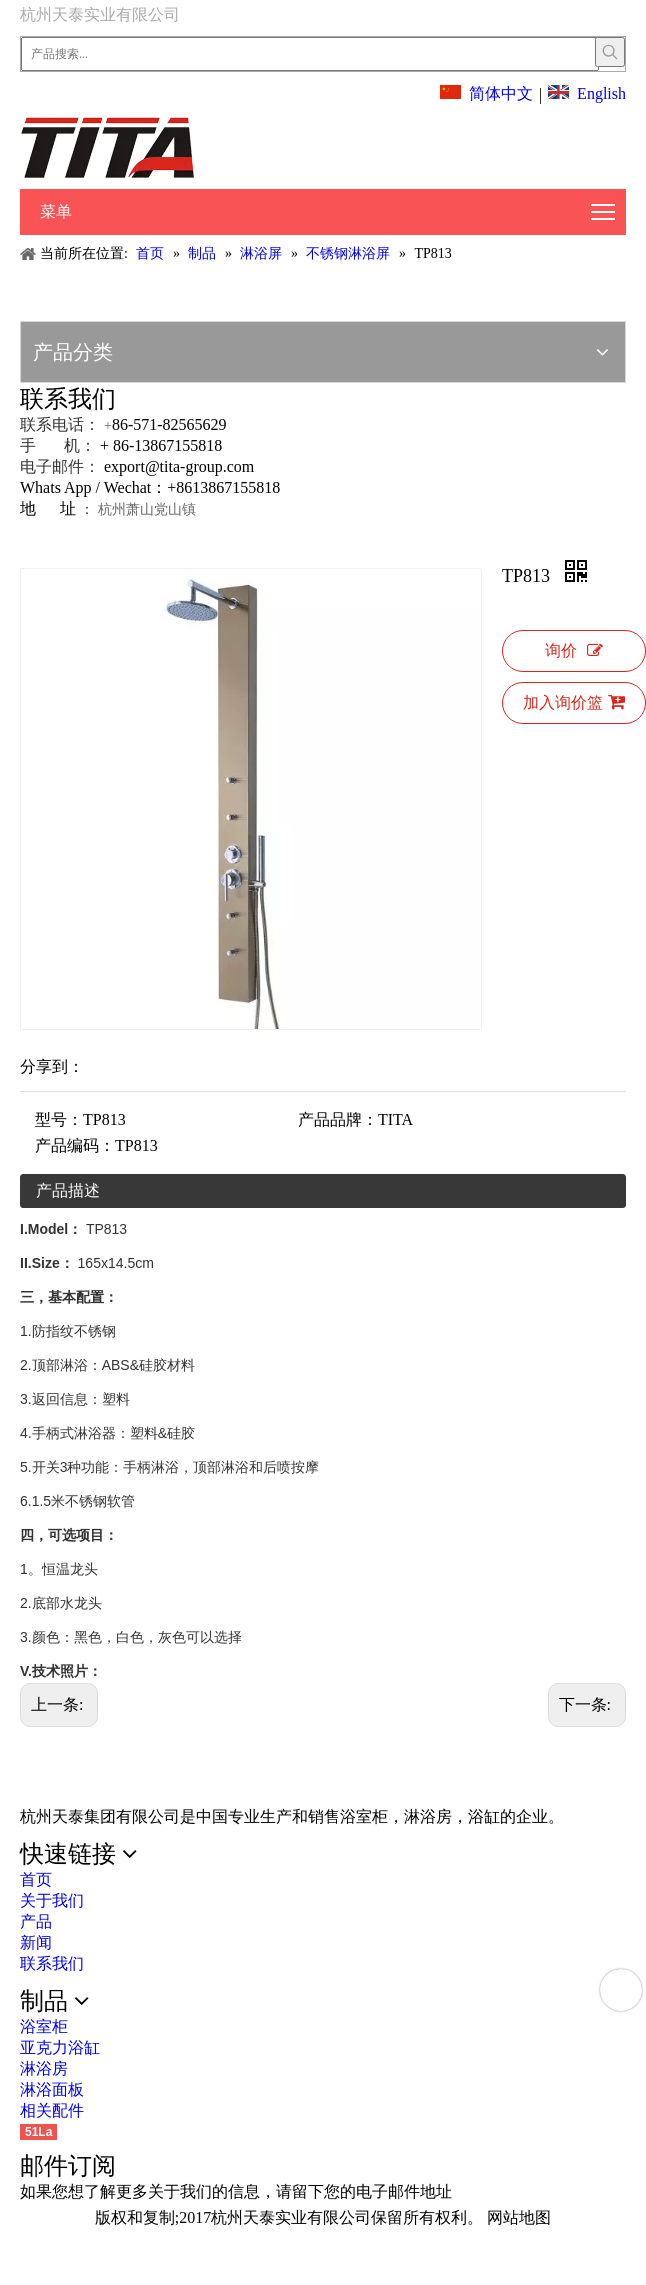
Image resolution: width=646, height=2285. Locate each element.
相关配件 (52, 2110)
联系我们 (52, 1963)
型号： (59, 1119)
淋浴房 (44, 2068)
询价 (574, 650)
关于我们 (52, 1900)
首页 (36, 1879)
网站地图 (519, 2217)
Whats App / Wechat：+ (98, 487)
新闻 (36, 1942)
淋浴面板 (52, 2089)
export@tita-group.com (179, 466)
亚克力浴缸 (60, 2047)
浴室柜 (44, 2026)
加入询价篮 (574, 702)
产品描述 (68, 1190)
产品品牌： (338, 1119)
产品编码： (75, 1145)
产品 (36, 1921)
